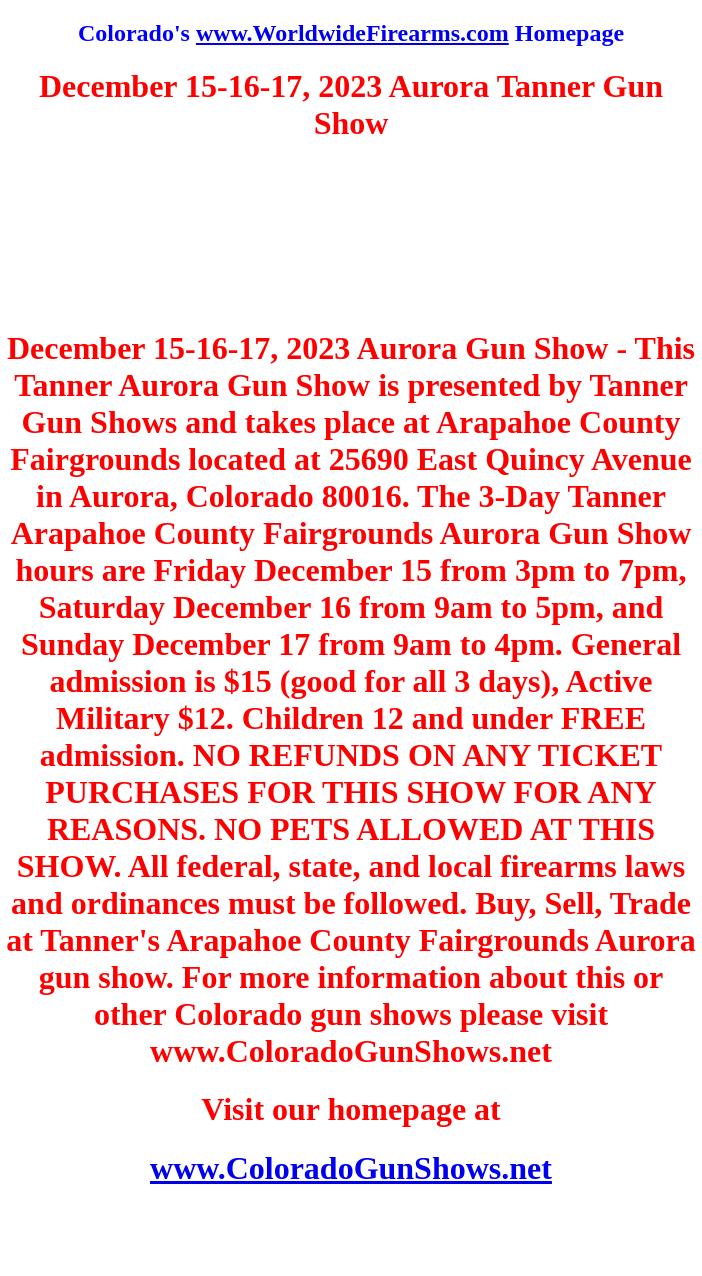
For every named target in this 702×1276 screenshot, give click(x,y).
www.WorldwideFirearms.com (352, 33)
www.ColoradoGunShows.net (351, 1168)
